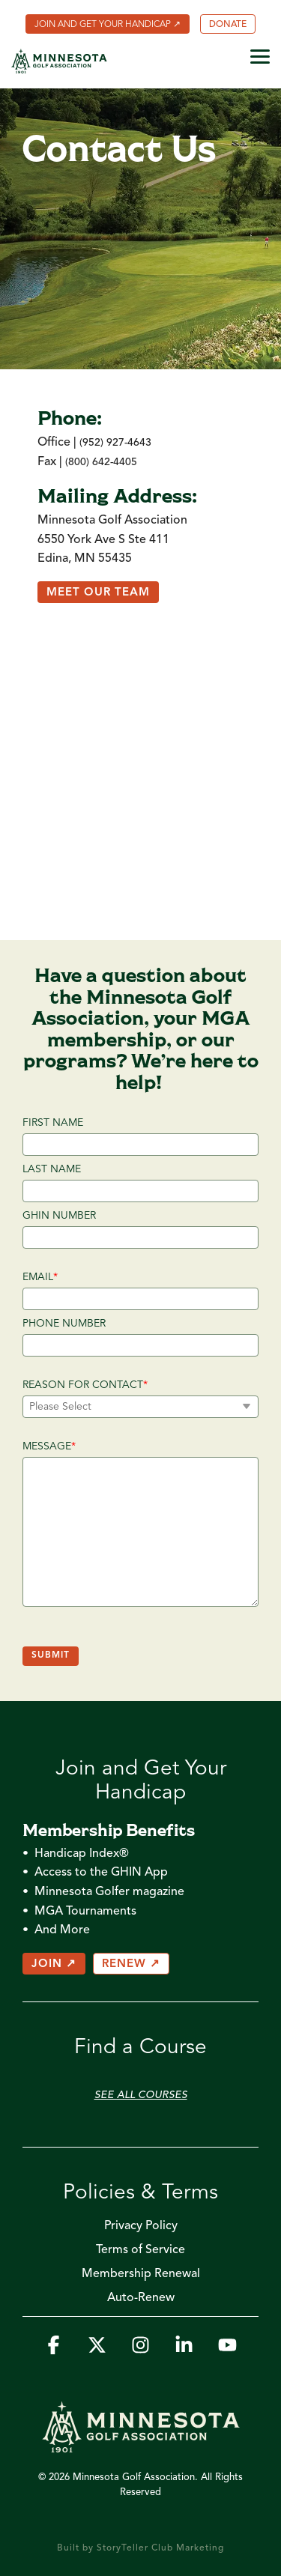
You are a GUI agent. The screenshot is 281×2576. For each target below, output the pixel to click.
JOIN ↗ (53, 1964)
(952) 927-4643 (115, 442)
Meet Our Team (98, 592)
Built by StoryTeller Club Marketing (140, 2548)
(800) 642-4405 (101, 462)
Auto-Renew (141, 2298)
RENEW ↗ (131, 1964)
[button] (260, 55)
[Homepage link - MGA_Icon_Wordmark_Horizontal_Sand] (141, 2445)
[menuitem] (107, 24)
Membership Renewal (141, 2274)
